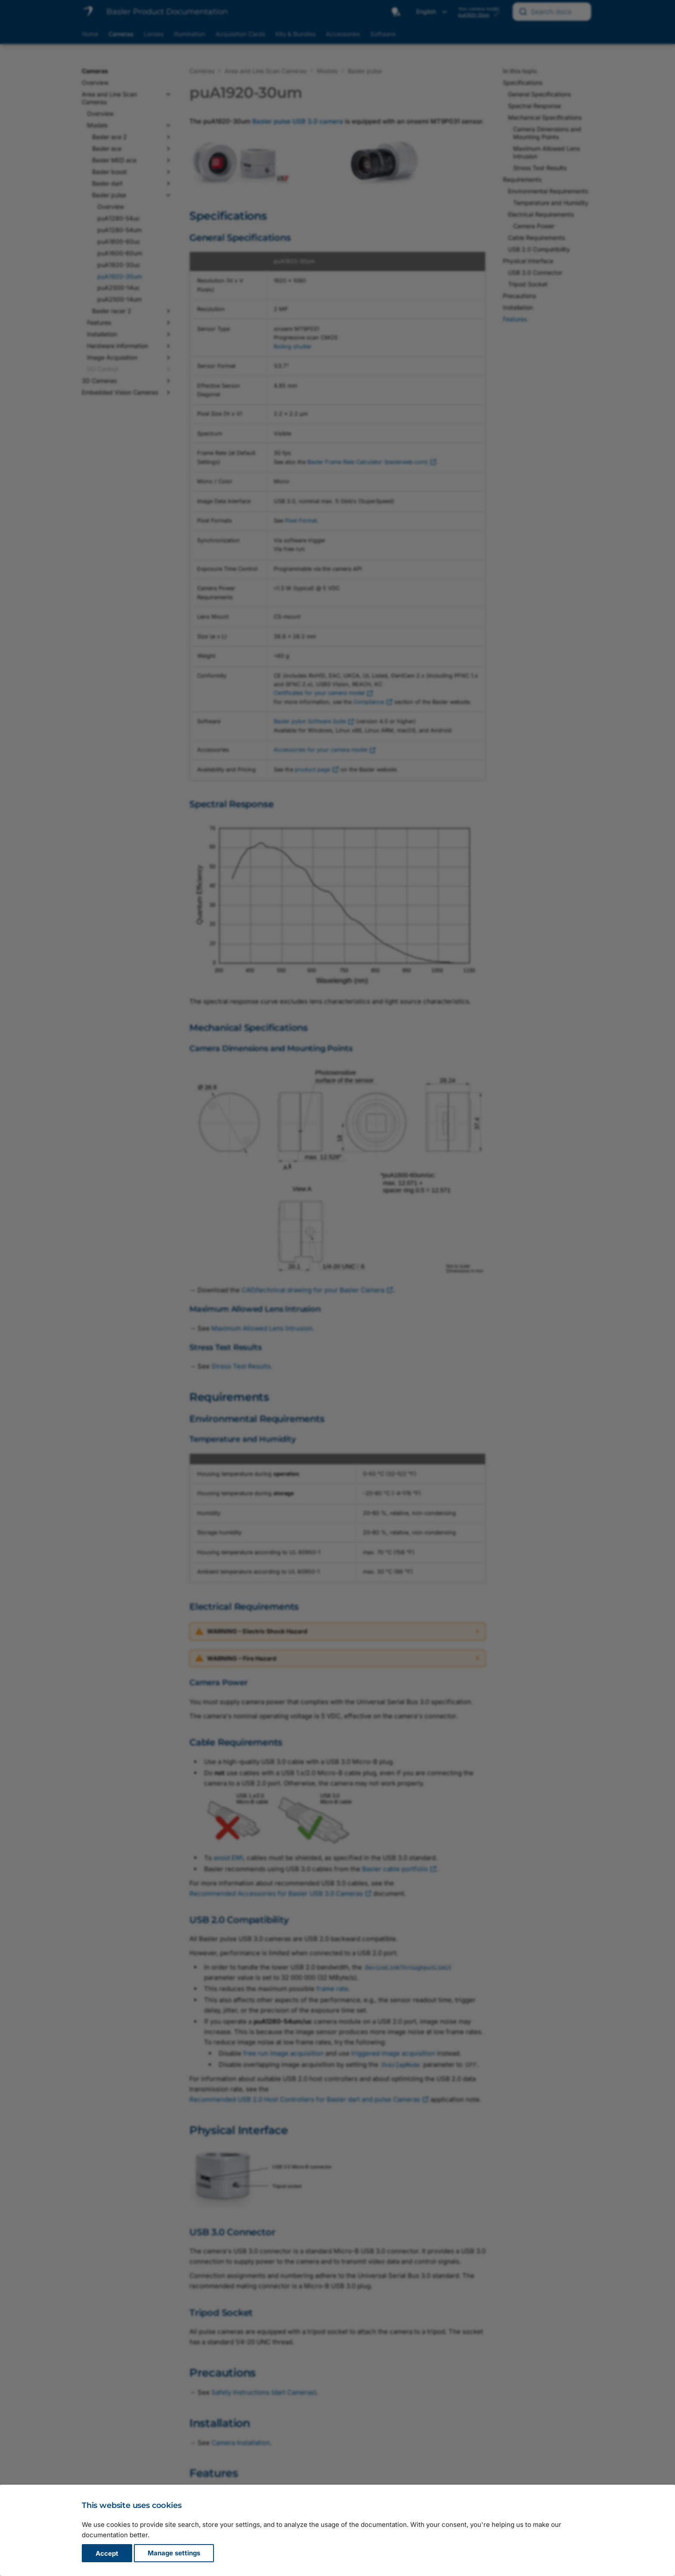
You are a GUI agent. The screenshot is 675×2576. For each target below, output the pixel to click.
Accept (107, 2553)
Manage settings (174, 2553)
